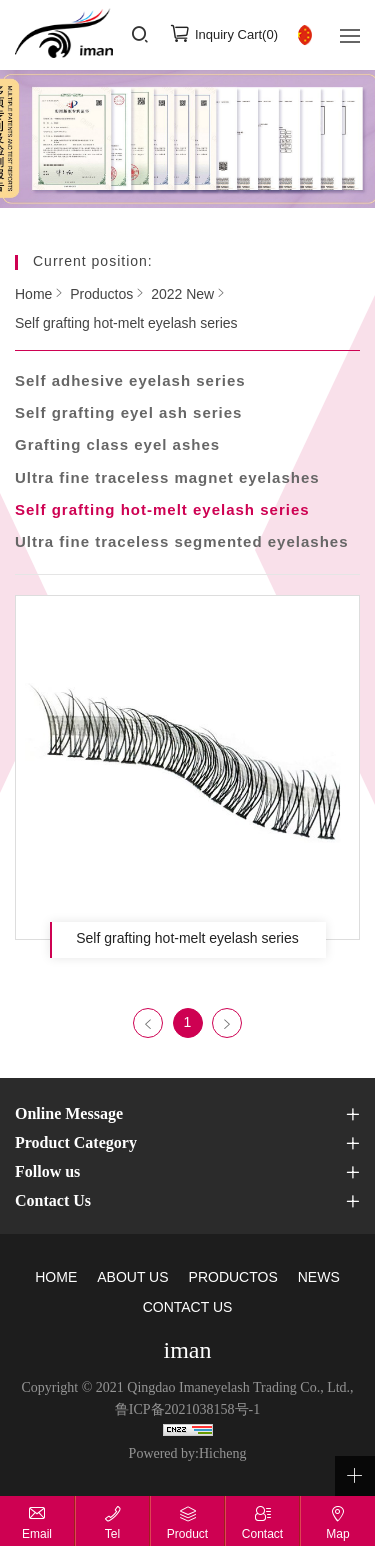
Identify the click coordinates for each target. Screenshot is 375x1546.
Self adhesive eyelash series (130, 382)
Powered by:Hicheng (188, 1454)
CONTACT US (188, 1308)
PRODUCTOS (233, 1278)
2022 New (182, 294)
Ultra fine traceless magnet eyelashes (167, 479)
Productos (101, 294)
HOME (56, 1278)
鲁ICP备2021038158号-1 (187, 1410)
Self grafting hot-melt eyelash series (126, 324)
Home (33, 294)
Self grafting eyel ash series (128, 414)
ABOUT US (132, 1278)
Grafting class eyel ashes (117, 446)
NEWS (319, 1278)
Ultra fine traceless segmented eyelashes (181, 543)
